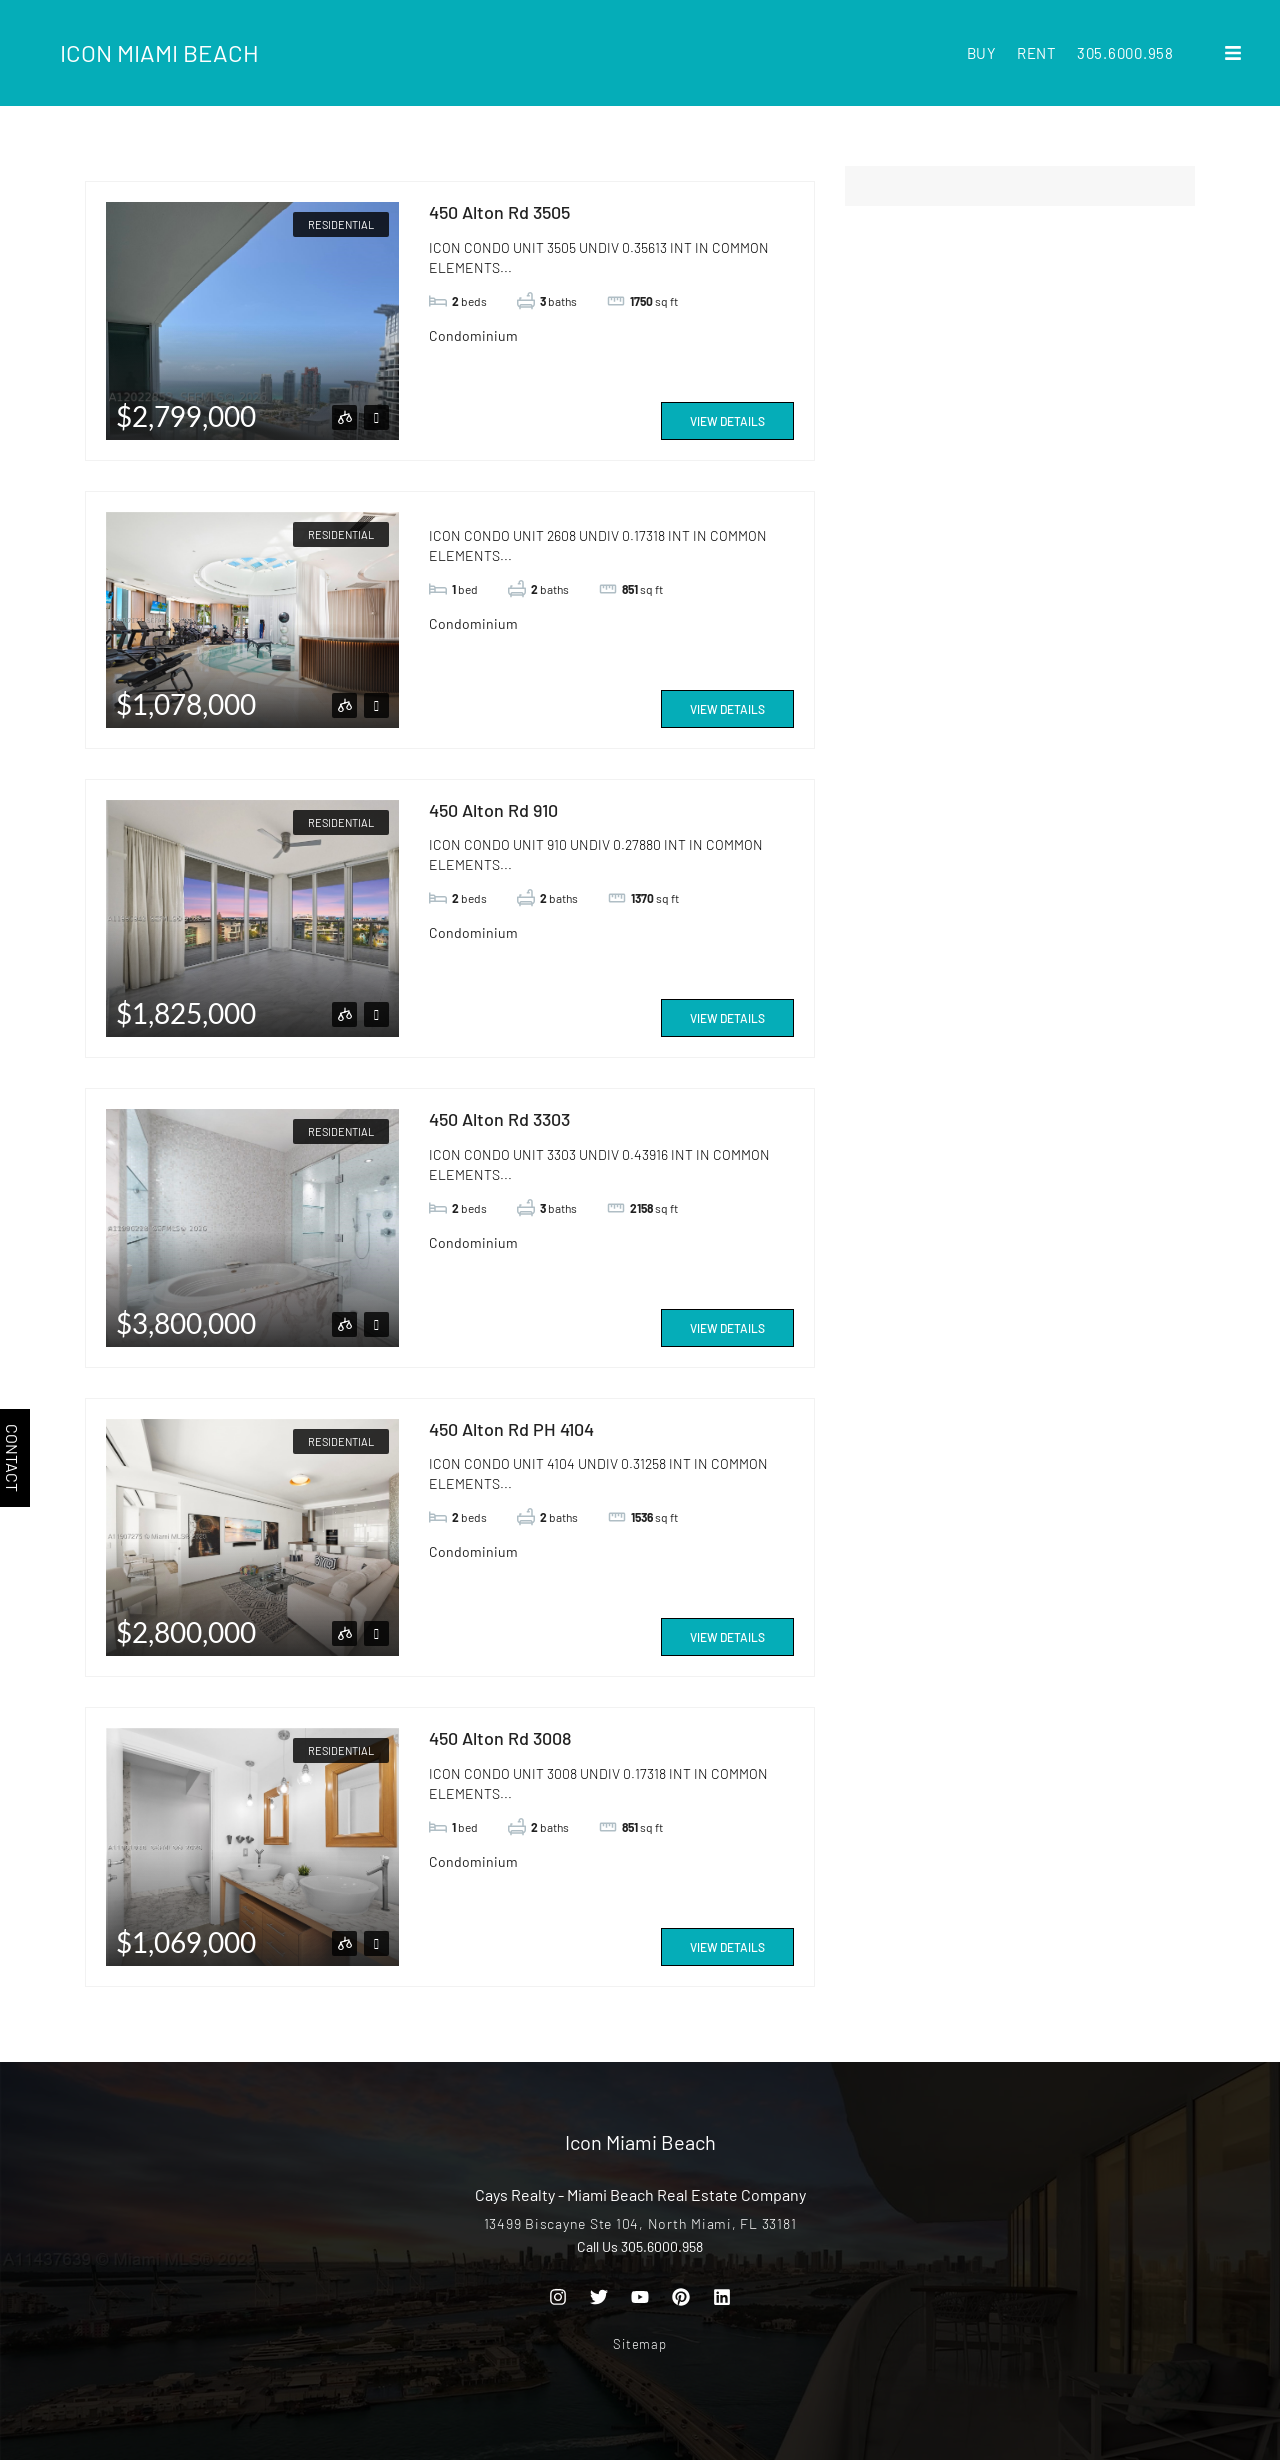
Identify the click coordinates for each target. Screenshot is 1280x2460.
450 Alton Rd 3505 (499, 212)
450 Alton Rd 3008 (500, 1738)
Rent (1037, 53)
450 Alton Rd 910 (493, 810)
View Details (727, 421)
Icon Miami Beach (159, 52)
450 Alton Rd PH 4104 (511, 1429)
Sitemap (639, 2344)
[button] (1233, 53)
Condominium (473, 335)
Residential (341, 224)
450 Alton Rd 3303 (499, 1119)
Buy (982, 53)
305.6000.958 (1125, 53)
